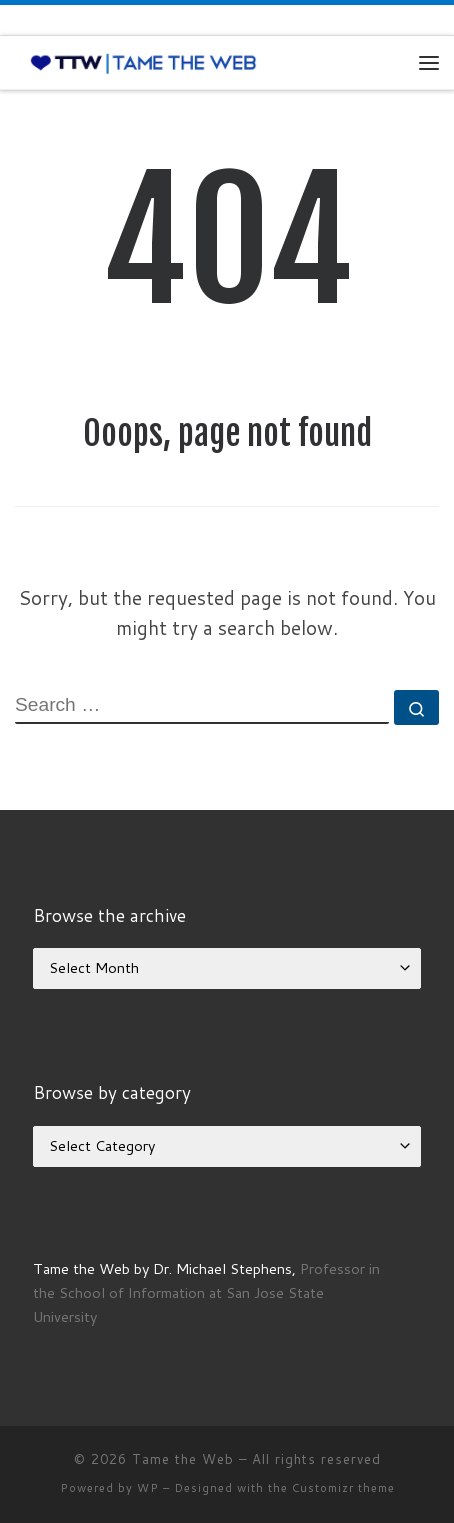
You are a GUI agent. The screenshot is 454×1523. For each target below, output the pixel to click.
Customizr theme (343, 1488)
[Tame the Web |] (143, 62)
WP (148, 1488)
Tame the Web (183, 1459)
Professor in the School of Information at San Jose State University (206, 1292)
